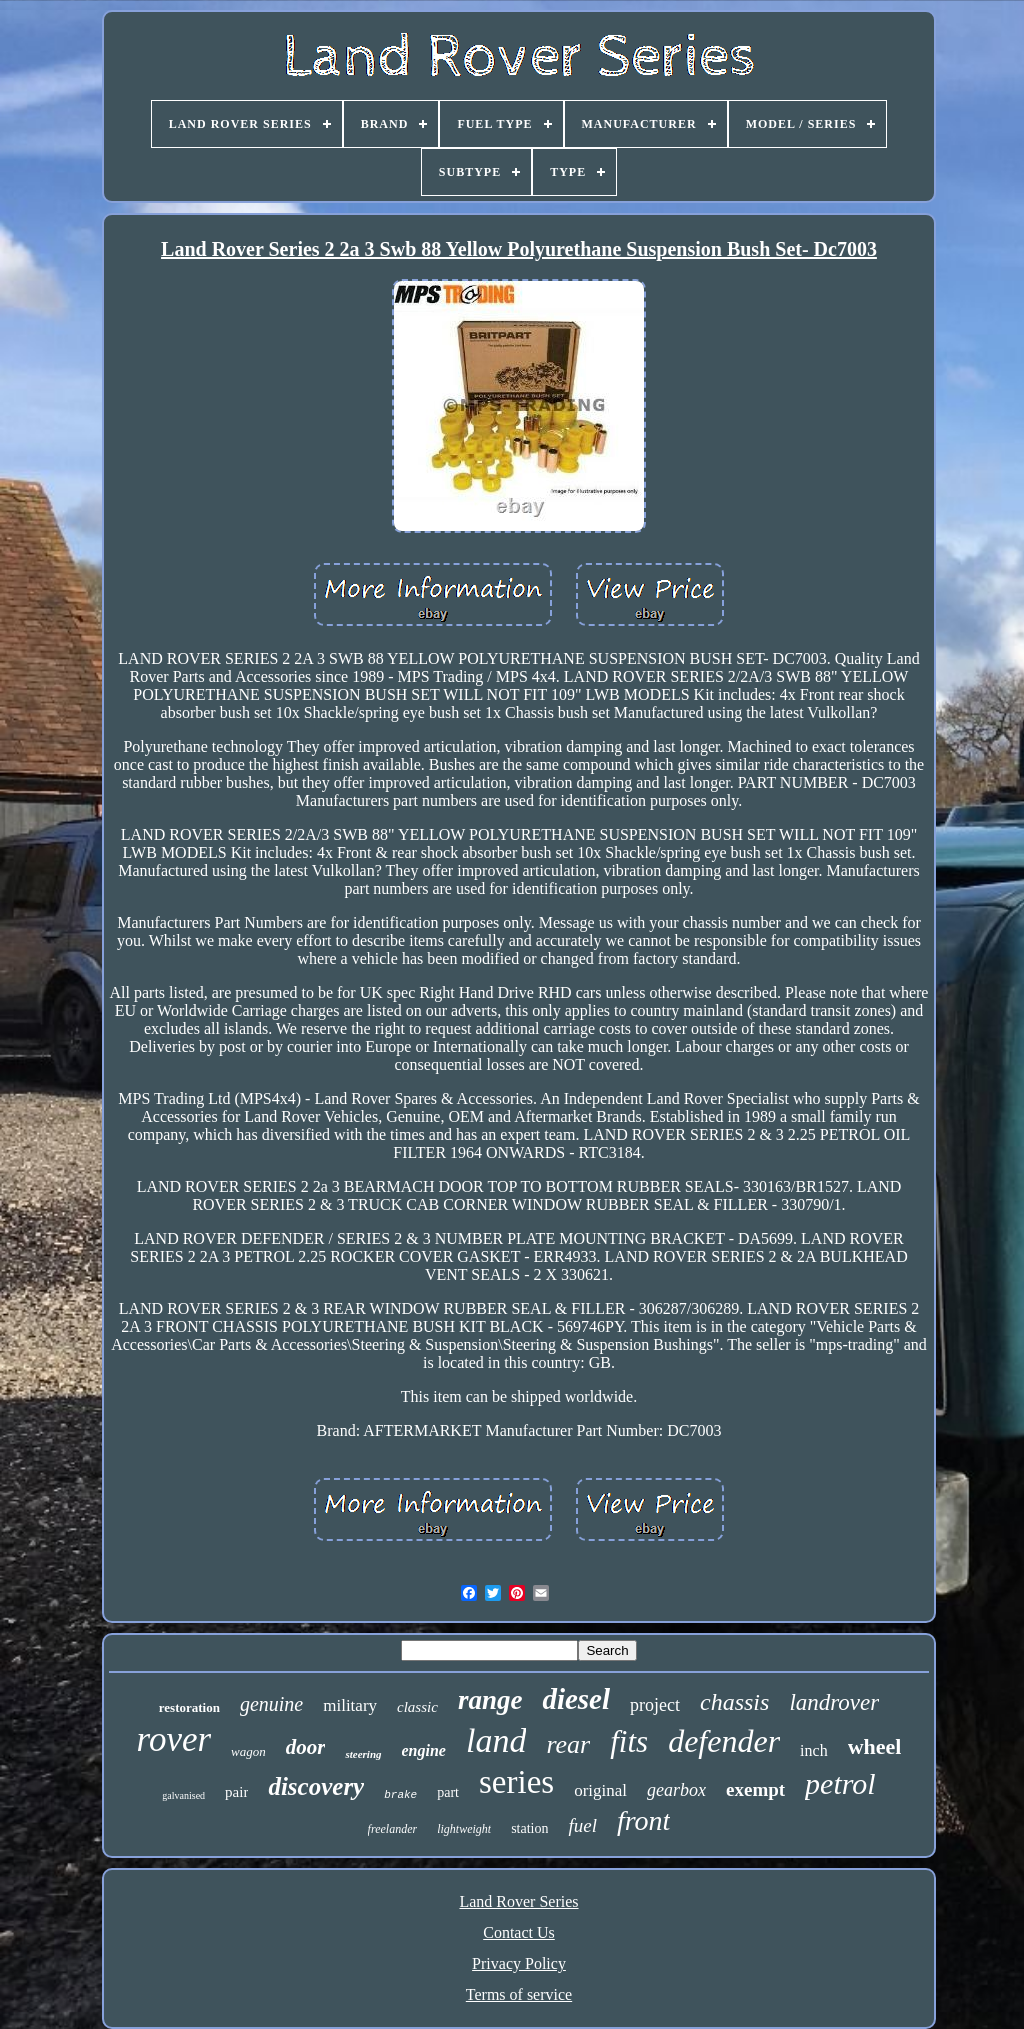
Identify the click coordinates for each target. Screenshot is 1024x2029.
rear (568, 1744)
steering (363, 1754)
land (496, 1740)
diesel (576, 1699)
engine (424, 1750)
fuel (582, 1825)
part (448, 1792)
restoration (189, 1707)
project (655, 1705)
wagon (248, 1751)
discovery (316, 1786)
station (529, 1828)
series (516, 1782)
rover (174, 1739)
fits (629, 1741)
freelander (393, 1829)
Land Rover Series (518, 1901)
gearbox (676, 1790)
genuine (271, 1704)
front (643, 1820)
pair (236, 1792)
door (306, 1747)
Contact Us (519, 1932)
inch (814, 1750)
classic (417, 1707)
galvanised (183, 1795)
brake (400, 1795)
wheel (875, 1746)
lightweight (464, 1829)
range (490, 1700)
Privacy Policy (519, 1963)
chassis (734, 1702)
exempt (755, 1789)
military (350, 1705)
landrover (834, 1702)
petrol (840, 1783)
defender (724, 1741)
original (600, 1790)
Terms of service (519, 1994)
